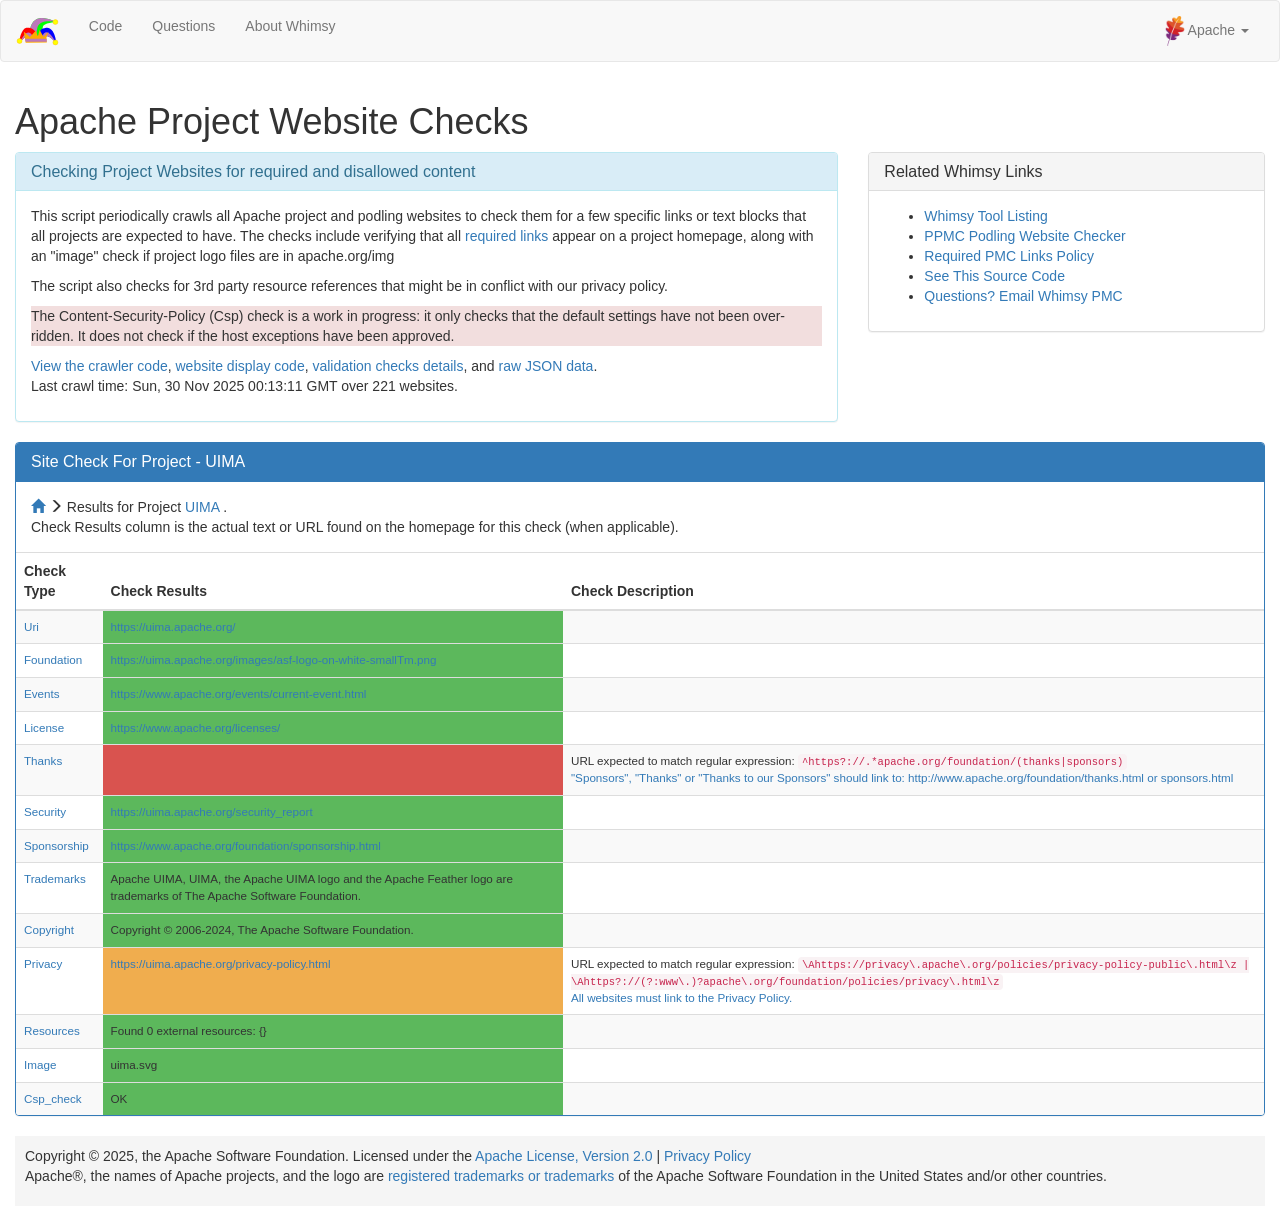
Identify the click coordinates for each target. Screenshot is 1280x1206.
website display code (239, 366)
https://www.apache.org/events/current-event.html (239, 693)
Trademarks (55, 878)
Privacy (43, 963)
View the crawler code (99, 366)
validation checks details (387, 366)
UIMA (202, 507)
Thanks (43, 760)
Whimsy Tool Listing (985, 216)
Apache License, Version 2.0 (563, 1156)
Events (42, 693)
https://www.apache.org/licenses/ (196, 727)
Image (40, 1064)
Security (45, 811)
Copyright (49, 929)
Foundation (53, 659)
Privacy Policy (707, 1156)
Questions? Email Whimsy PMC (1023, 296)
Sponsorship (56, 845)
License (44, 727)
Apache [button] (1207, 31)
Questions (183, 26)
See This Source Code (994, 276)
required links (506, 236)
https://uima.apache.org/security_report (212, 811)
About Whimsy (290, 26)
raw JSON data (545, 366)
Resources (52, 1030)
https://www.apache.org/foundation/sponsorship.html (246, 845)
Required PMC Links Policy (1009, 256)
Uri (31, 626)
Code (105, 26)
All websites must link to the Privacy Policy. (681, 997)
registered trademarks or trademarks (501, 1176)
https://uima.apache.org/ (173, 626)
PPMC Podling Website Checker (1024, 236)
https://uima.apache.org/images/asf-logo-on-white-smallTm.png (274, 659)
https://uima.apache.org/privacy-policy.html (221, 963)
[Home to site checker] (40, 507)
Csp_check (53, 1098)
